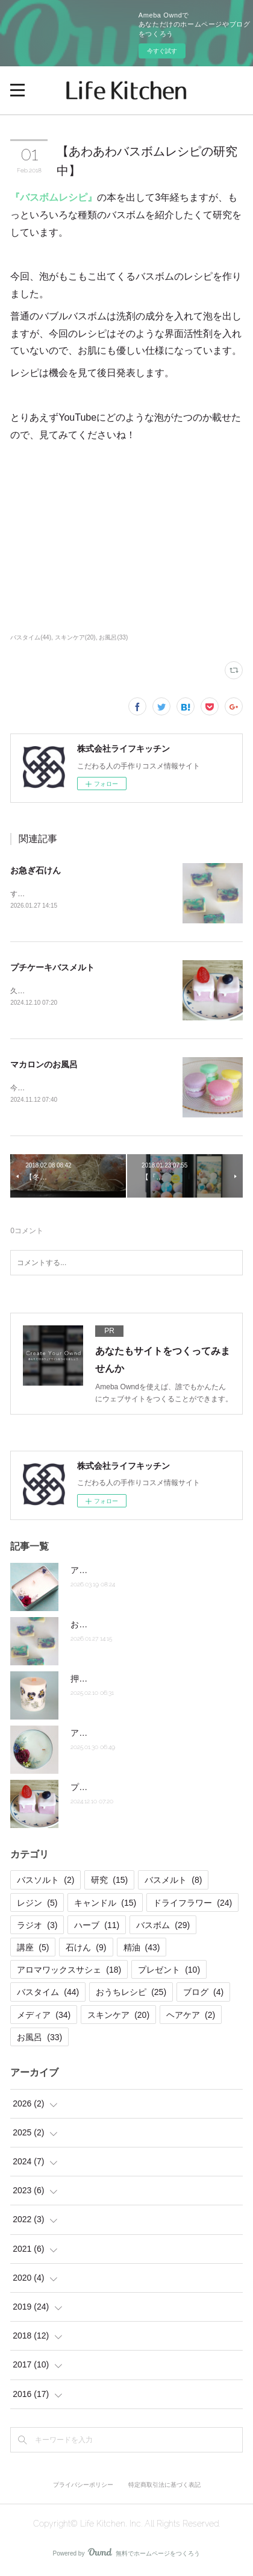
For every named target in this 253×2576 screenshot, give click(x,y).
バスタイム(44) (30, 637)
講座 (33, 1950)
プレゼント (169, 1972)
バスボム (163, 1927)
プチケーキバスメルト (52, 968)
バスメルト (173, 1883)
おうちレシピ (131, 1994)
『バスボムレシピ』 (53, 197)
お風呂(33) (113, 637)
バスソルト (45, 1883)
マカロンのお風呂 (44, 1066)
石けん (86, 1950)
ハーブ (96, 1927)
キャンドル (105, 1905)
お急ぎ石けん (35, 870)
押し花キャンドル (104, 1681)
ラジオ (37, 1927)
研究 (109, 1883)
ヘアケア (190, 2017)
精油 (141, 1950)
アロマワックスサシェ (69, 1972)
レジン (37, 1905)
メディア (43, 2017)
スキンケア (118, 2017)
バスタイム (48, 1994)
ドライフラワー (192, 1905)
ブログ (203, 1994)
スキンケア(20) (75, 637)
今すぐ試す (162, 51)
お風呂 (39, 2039)
